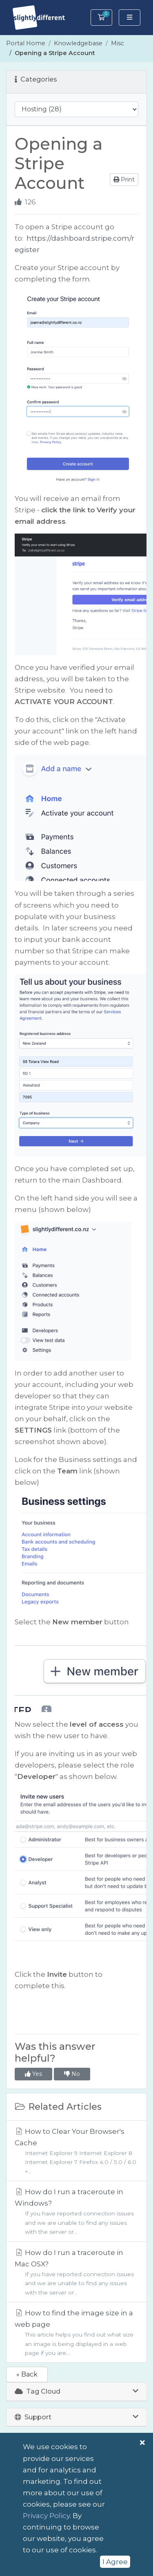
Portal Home (25, 43)
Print (124, 179)
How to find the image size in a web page (76, 2333)
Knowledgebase (78, 43)
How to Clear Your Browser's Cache (76, 2151)
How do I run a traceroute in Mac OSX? (76, 2272)
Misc (117, 43)
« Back (27, 2374)
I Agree (115, 2562)
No (72, 2074)
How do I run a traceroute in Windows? (76, 2212)
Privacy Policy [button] (46, 2516)
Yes (33, 2074)
